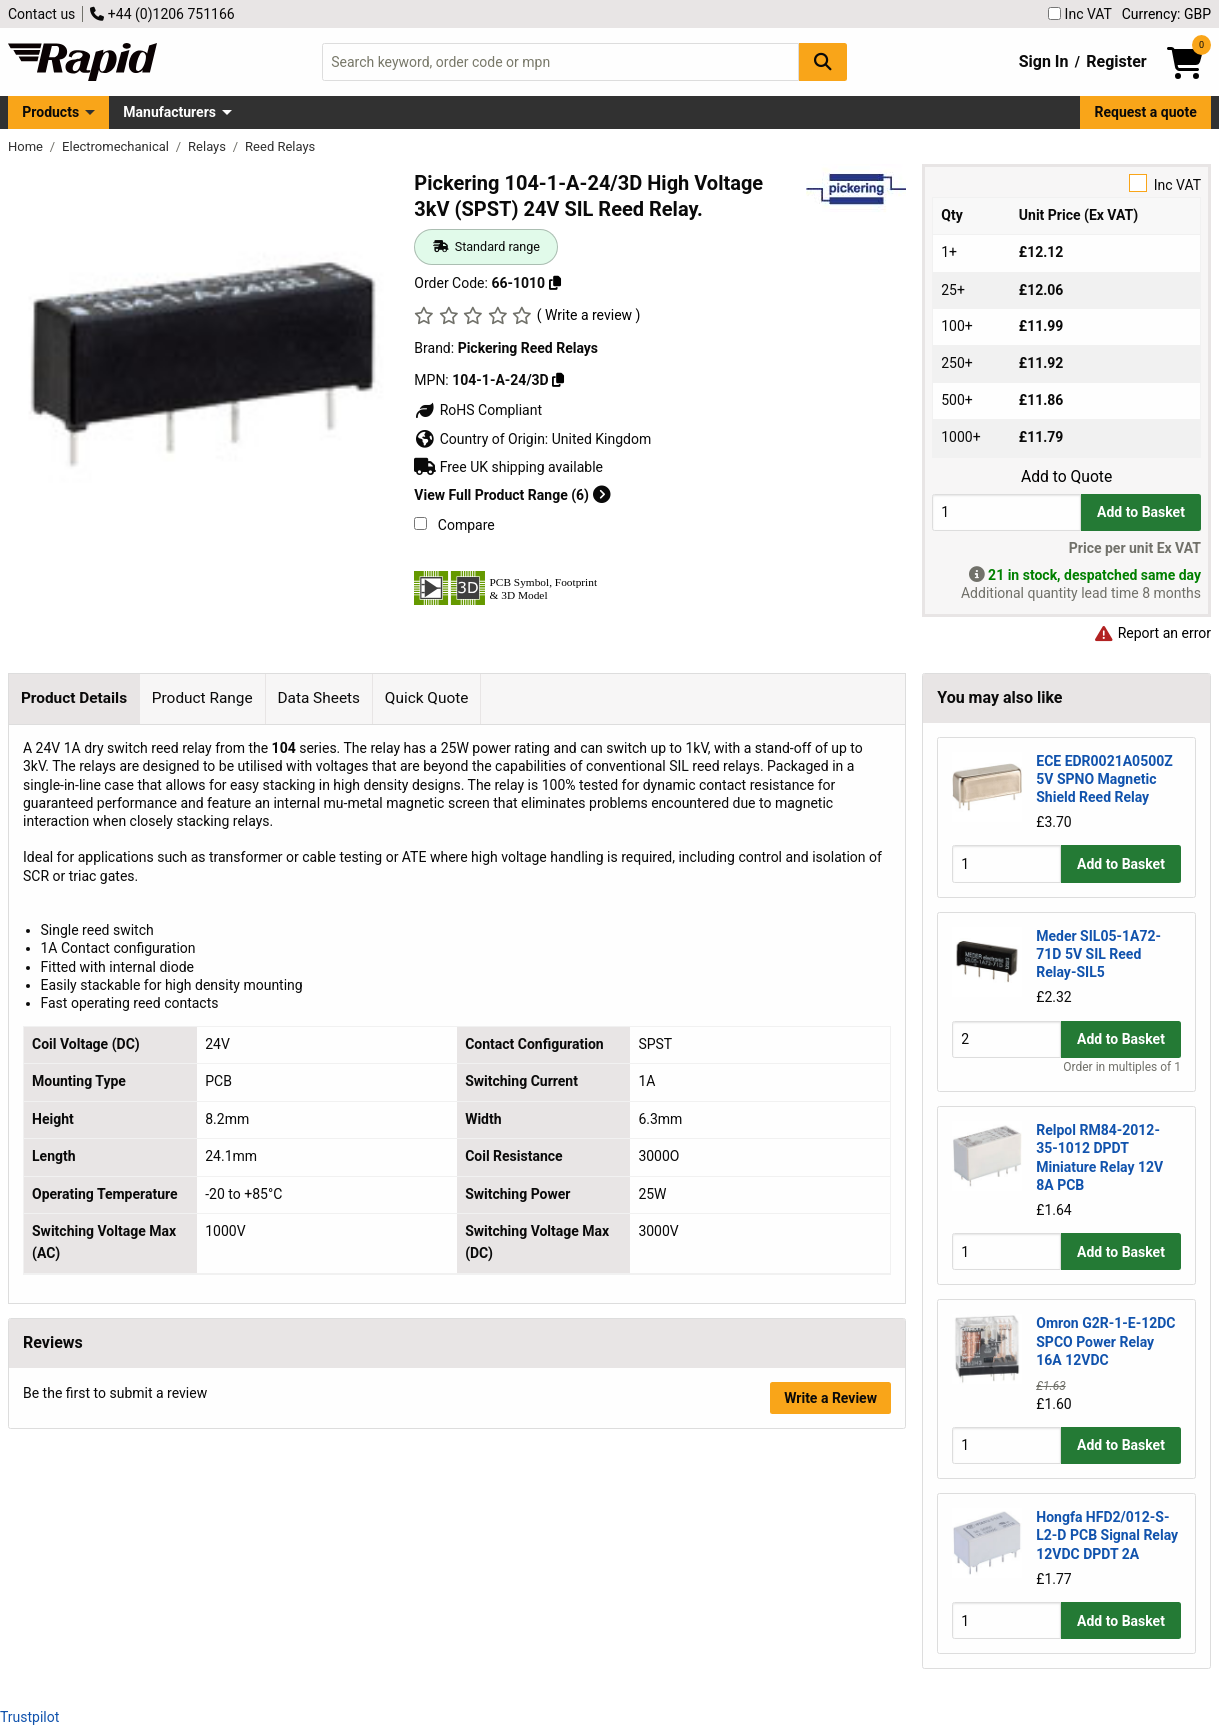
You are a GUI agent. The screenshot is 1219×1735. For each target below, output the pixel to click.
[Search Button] (823, 61)
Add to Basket (1141, 512)
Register (1116, 61)
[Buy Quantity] (1006, 512)
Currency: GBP (1166, 14)
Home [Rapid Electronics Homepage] (27, 146)
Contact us (41, 14)
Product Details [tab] (74, 698)
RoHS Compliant (478, 410)
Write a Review (830, 1398)
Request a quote (1146, 112)
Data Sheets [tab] (318, 698)
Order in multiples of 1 (1122, 1067)
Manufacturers (169, 112)
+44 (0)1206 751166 (162, 14)
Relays (208, 146)
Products (50, 112)
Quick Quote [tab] (427, 698)
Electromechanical (117, 146)
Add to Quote (1066, 477)
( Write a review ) (589, 315)
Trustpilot (29, 1717)
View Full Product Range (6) (512, 495)
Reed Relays (280, 146)
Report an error (1152, 633)
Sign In (1044, 61)
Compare (454, 525)
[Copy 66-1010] (555, 283)
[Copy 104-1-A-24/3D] (558, 380)
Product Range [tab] (202, 698)
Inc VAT (1080, 14)
